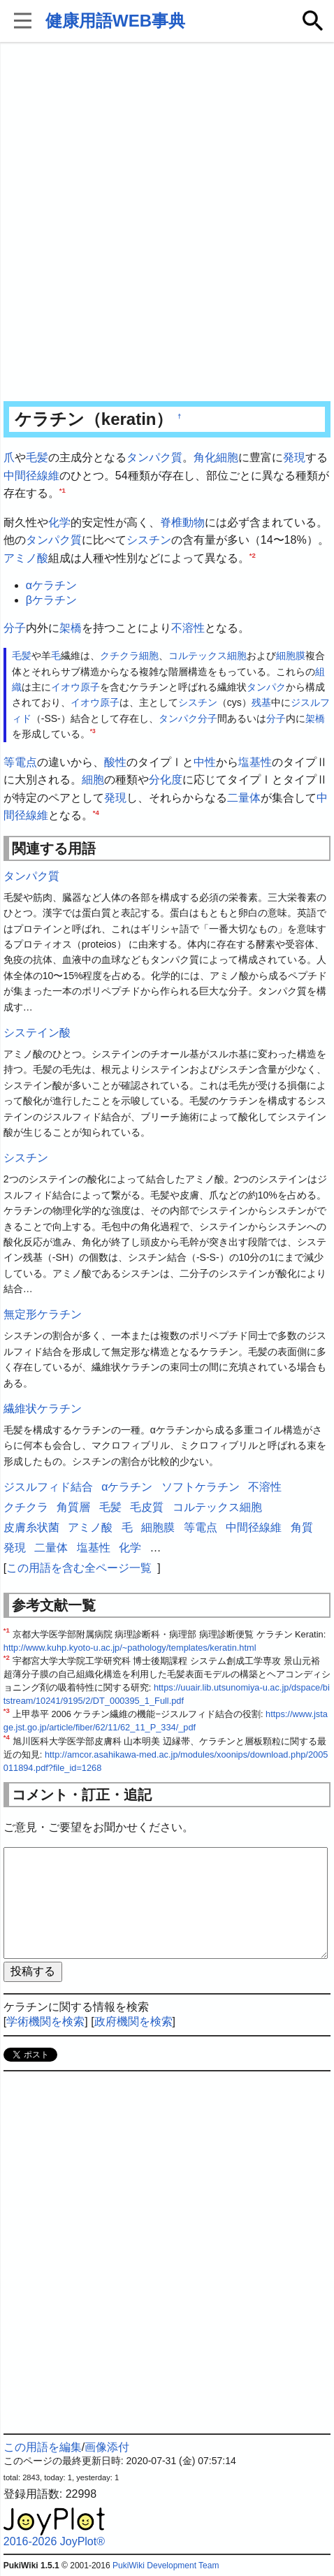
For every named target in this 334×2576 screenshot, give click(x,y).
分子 (14, 628)
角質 (302, 1527)
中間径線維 (31, 476)
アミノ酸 (25, 558)
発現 (294, 457)
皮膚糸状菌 (31, 1527)
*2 (252, 555)
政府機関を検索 (133, 2021)
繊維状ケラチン (42, 1408)
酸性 (115, 762)
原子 (90, 687)
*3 (93, 731)
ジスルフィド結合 (48, 1487)
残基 (261, 702)
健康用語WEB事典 (115, 20)
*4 (96, 812)
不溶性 (188, 628)
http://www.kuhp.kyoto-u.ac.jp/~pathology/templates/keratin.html (129, 1647)
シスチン (148, 540)
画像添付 (107, 2447)
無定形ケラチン (42, 1314)
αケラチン (51, 585)
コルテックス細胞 (207, 655)
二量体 (244, 798)
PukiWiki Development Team (165, 2565)
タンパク (266, 687)
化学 (59, 522)
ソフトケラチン (200, 1487)
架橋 (70, 628)
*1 (62, 490)
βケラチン (51, 600)
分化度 (165, 780)
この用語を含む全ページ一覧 (79, 1568)
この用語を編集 (42, 2447)
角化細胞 (216, 457)
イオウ (65, 687)
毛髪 (37, 457)
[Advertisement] (167, 223)
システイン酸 (37, 1033)
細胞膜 (290, 655)
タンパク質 (154, 457)
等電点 (20, 762)
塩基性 (255, 762)
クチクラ (119, 655)
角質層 (73, 1507)
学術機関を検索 (45, 2021)
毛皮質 (147, 1507)
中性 (205, 762)
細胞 (149, 655)
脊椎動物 (182, 522)
